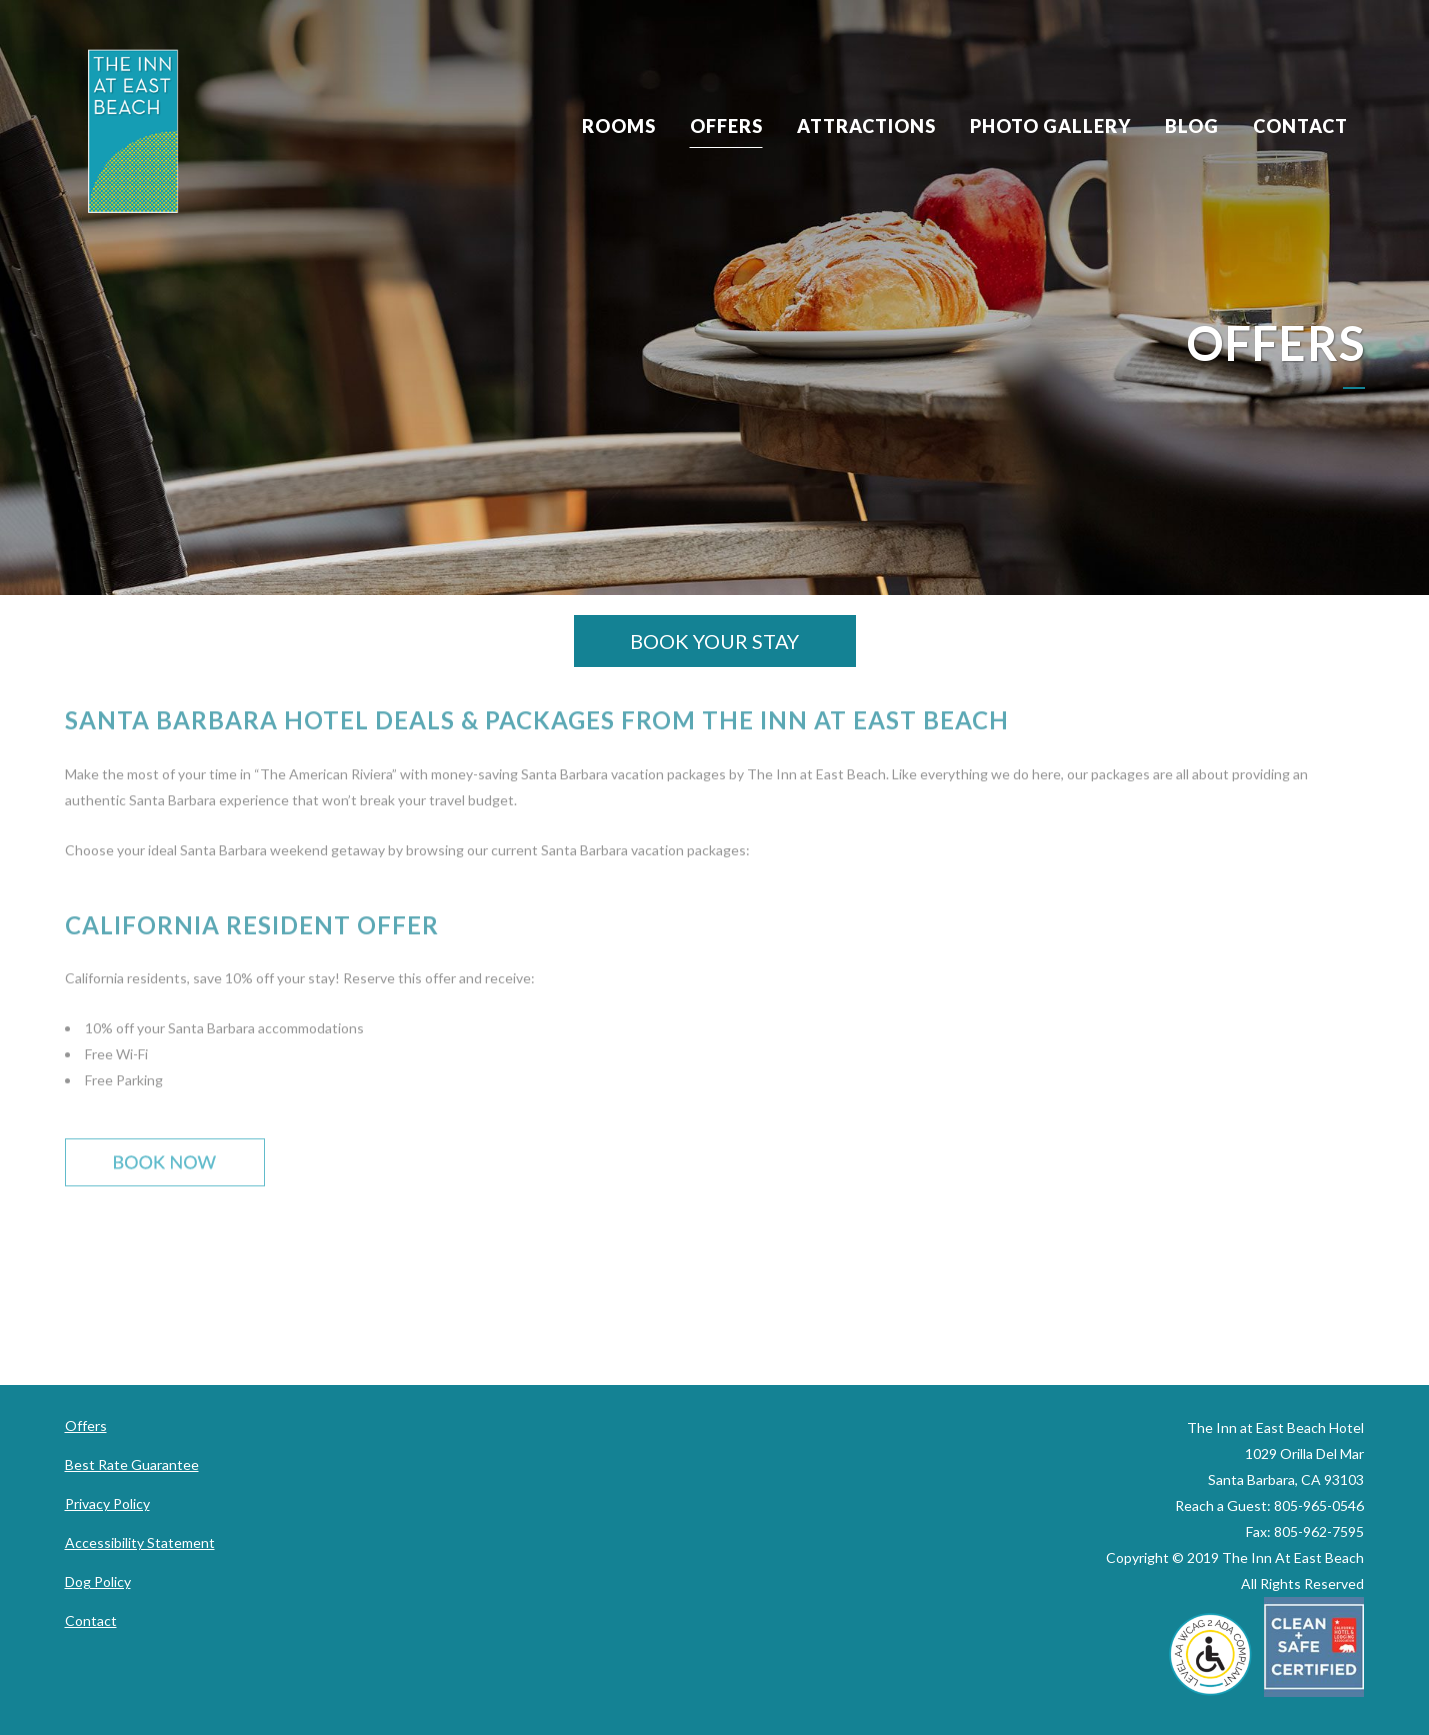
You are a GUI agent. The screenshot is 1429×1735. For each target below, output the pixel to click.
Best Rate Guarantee (132, 1464)
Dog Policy (98, 1581)
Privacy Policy (107, 1503)
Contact (91, 1620)
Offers (86, 1425)
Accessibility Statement (140, 1542)
